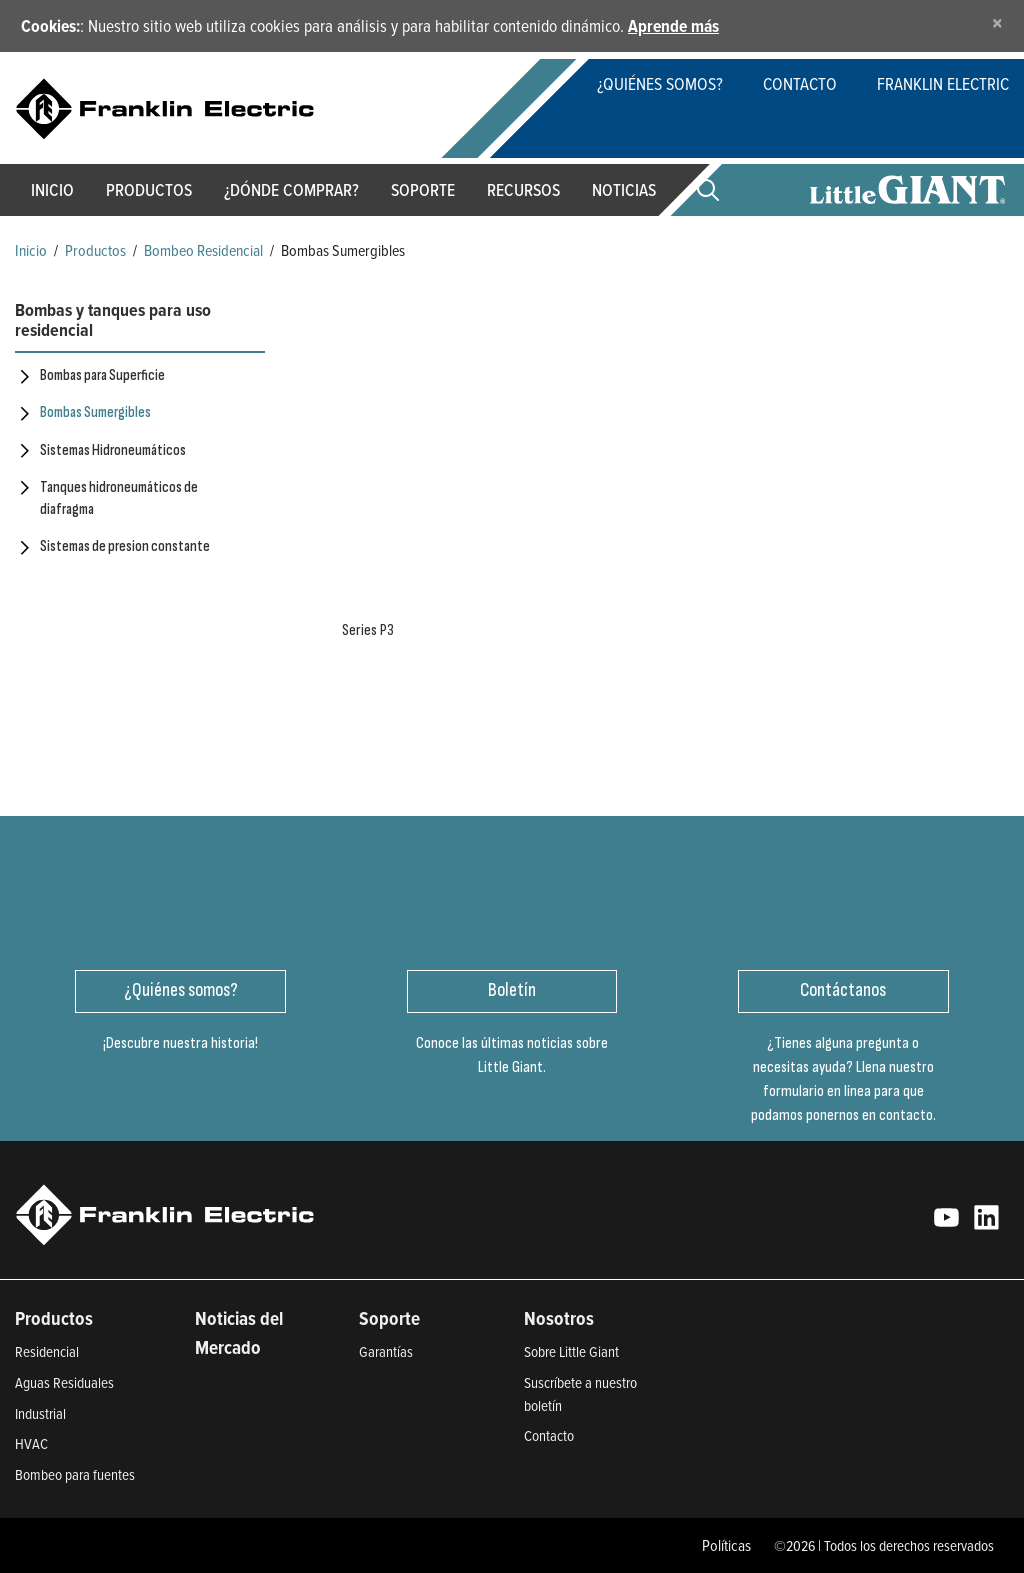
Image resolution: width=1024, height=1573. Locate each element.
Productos (95, 250)
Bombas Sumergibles (95, 412)
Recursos (523, 189)
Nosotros (559, 1318)
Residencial (47, 1351)
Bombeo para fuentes (75, 1474)
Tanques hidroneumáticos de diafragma (119, 498)
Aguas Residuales (64, 1382)
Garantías (386, 1351)
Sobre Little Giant (571, 1351)
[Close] (997, 22)
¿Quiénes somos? (660, 83)
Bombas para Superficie (102, 375)
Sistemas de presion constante (125, 546)
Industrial (40, 1413)
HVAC (31, 1443)
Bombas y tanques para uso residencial (113, 320)
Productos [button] (149, 189)
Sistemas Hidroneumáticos (113, 450)
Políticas (726, 1545)
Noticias (624, 189)
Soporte (423, 189)
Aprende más (673, 25)
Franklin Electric (943, 83)
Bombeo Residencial (203, 250)
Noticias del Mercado (239, 1332)
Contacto (800, 83)
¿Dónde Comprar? (291, 189)
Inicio (52, 189)
